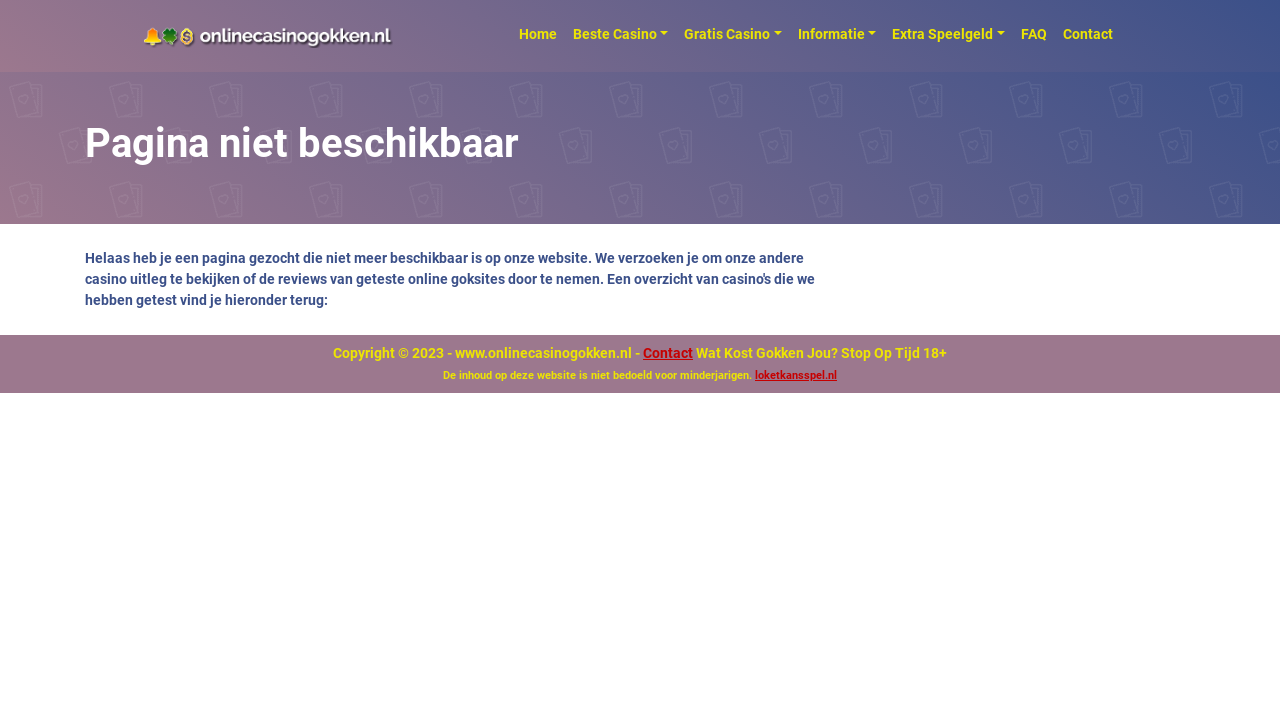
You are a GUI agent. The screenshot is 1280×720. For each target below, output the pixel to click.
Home (538, 34)
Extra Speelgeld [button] (942, 34)
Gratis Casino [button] (727, 34)
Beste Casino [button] (615, 34)
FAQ (1034, 34)
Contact (1088, 34)
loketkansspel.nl (796, 375)
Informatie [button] (831, 34)
